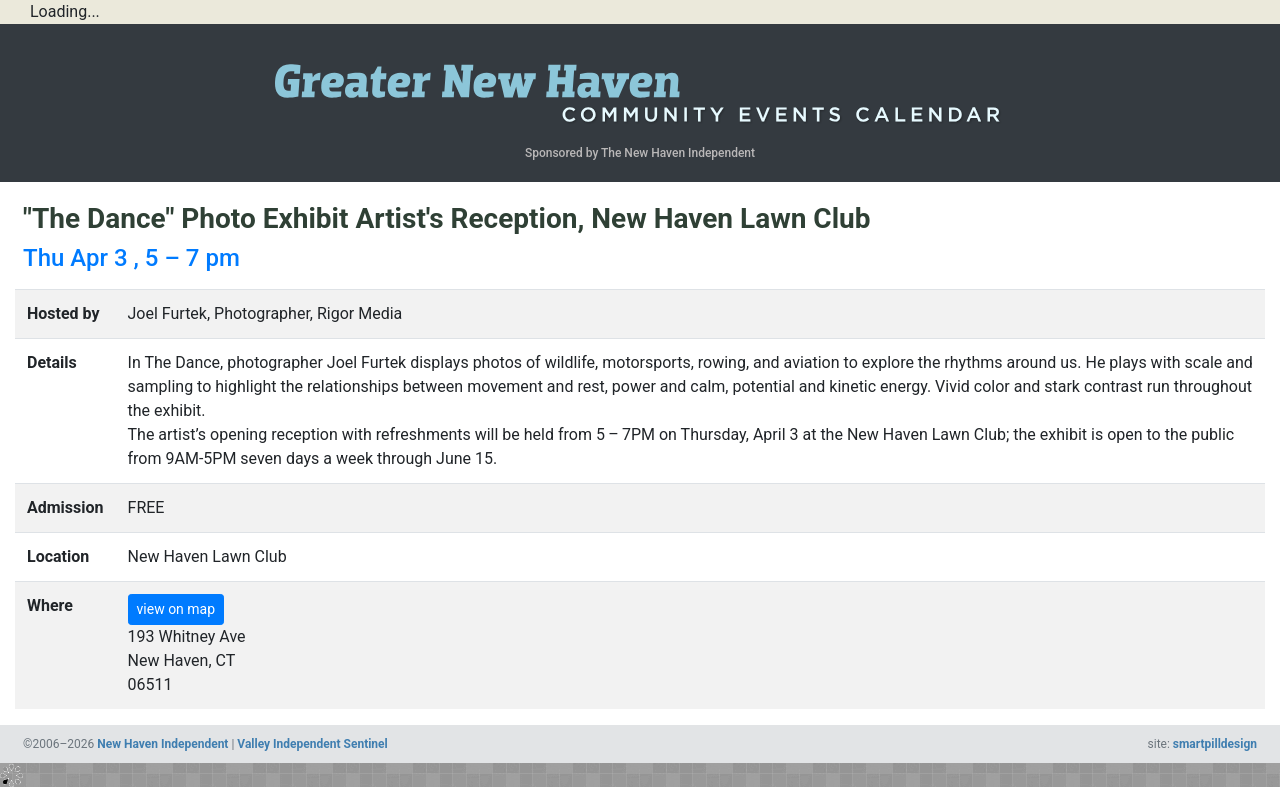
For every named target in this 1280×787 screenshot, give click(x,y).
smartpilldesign (1215, 744)
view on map (176, 609)
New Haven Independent (162, 744)
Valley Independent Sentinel (312, 744)
